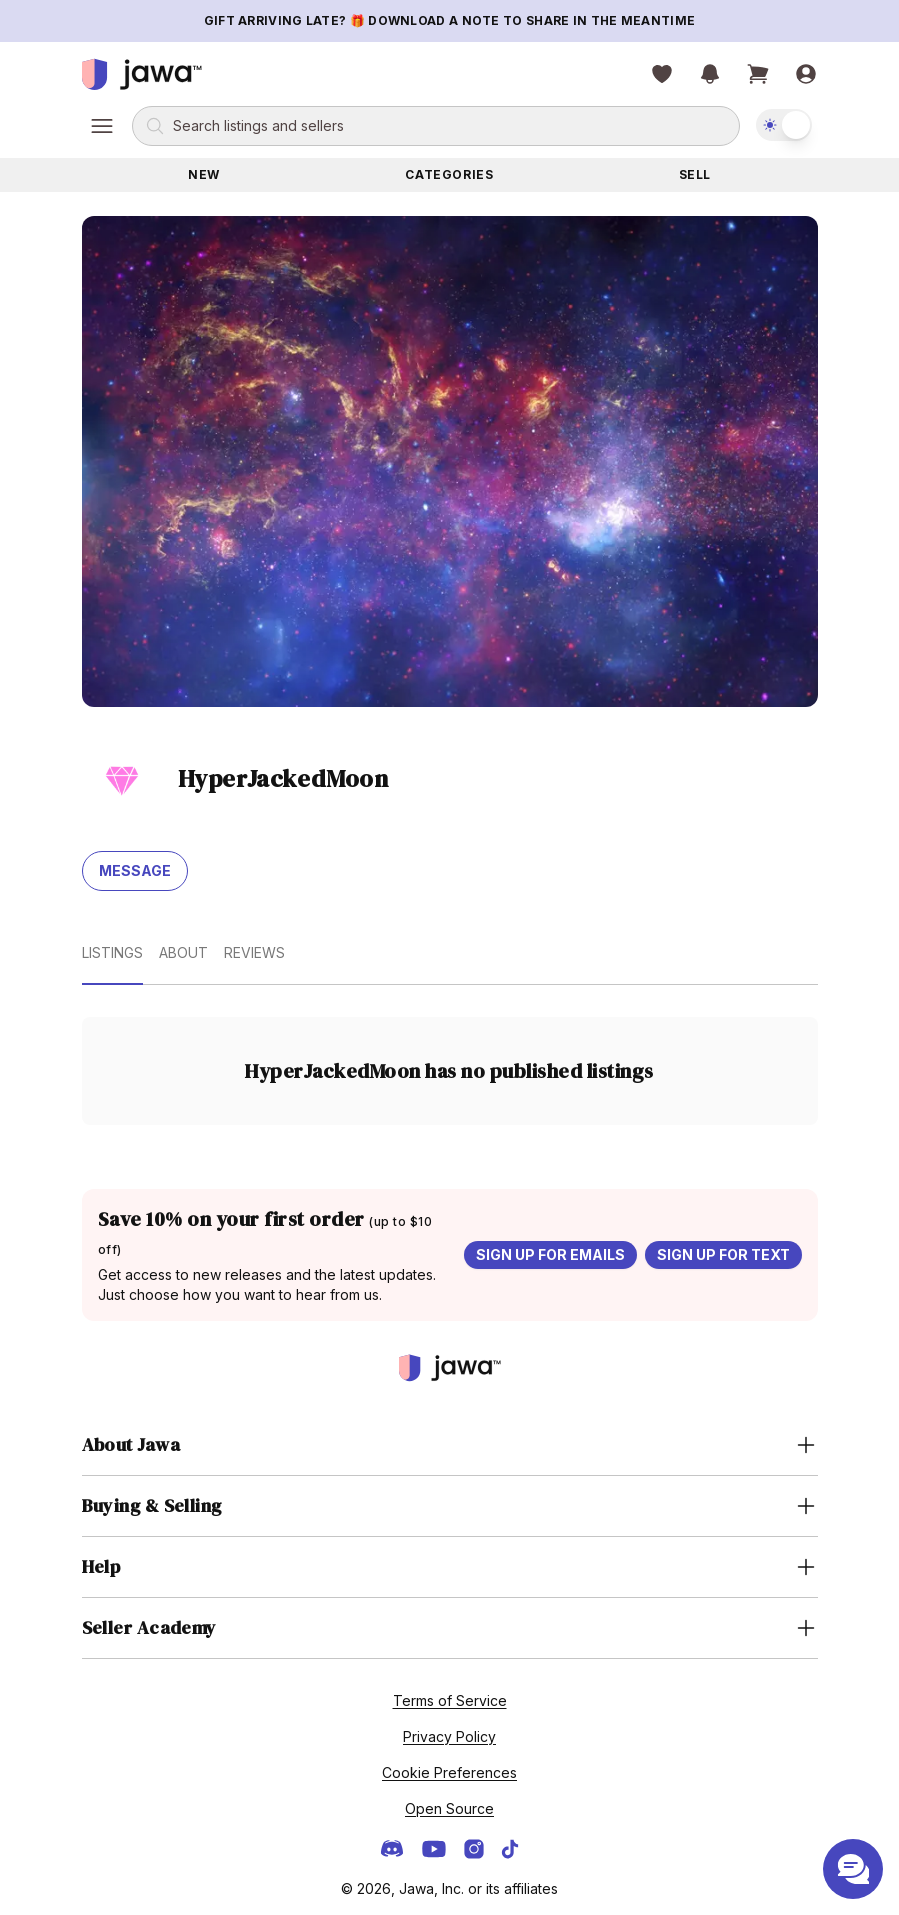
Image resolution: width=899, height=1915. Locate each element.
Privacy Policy (449, 1736)
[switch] (784, 125)
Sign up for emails (550, 1254)
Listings (112, 952)
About (183, 952)
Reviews (254, 952)
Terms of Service (450, 1700)
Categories (449, 174)
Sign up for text (723, 1254)
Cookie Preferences (449, 1772)
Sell (695, 174)
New (204, 174)
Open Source (449, 1808)
